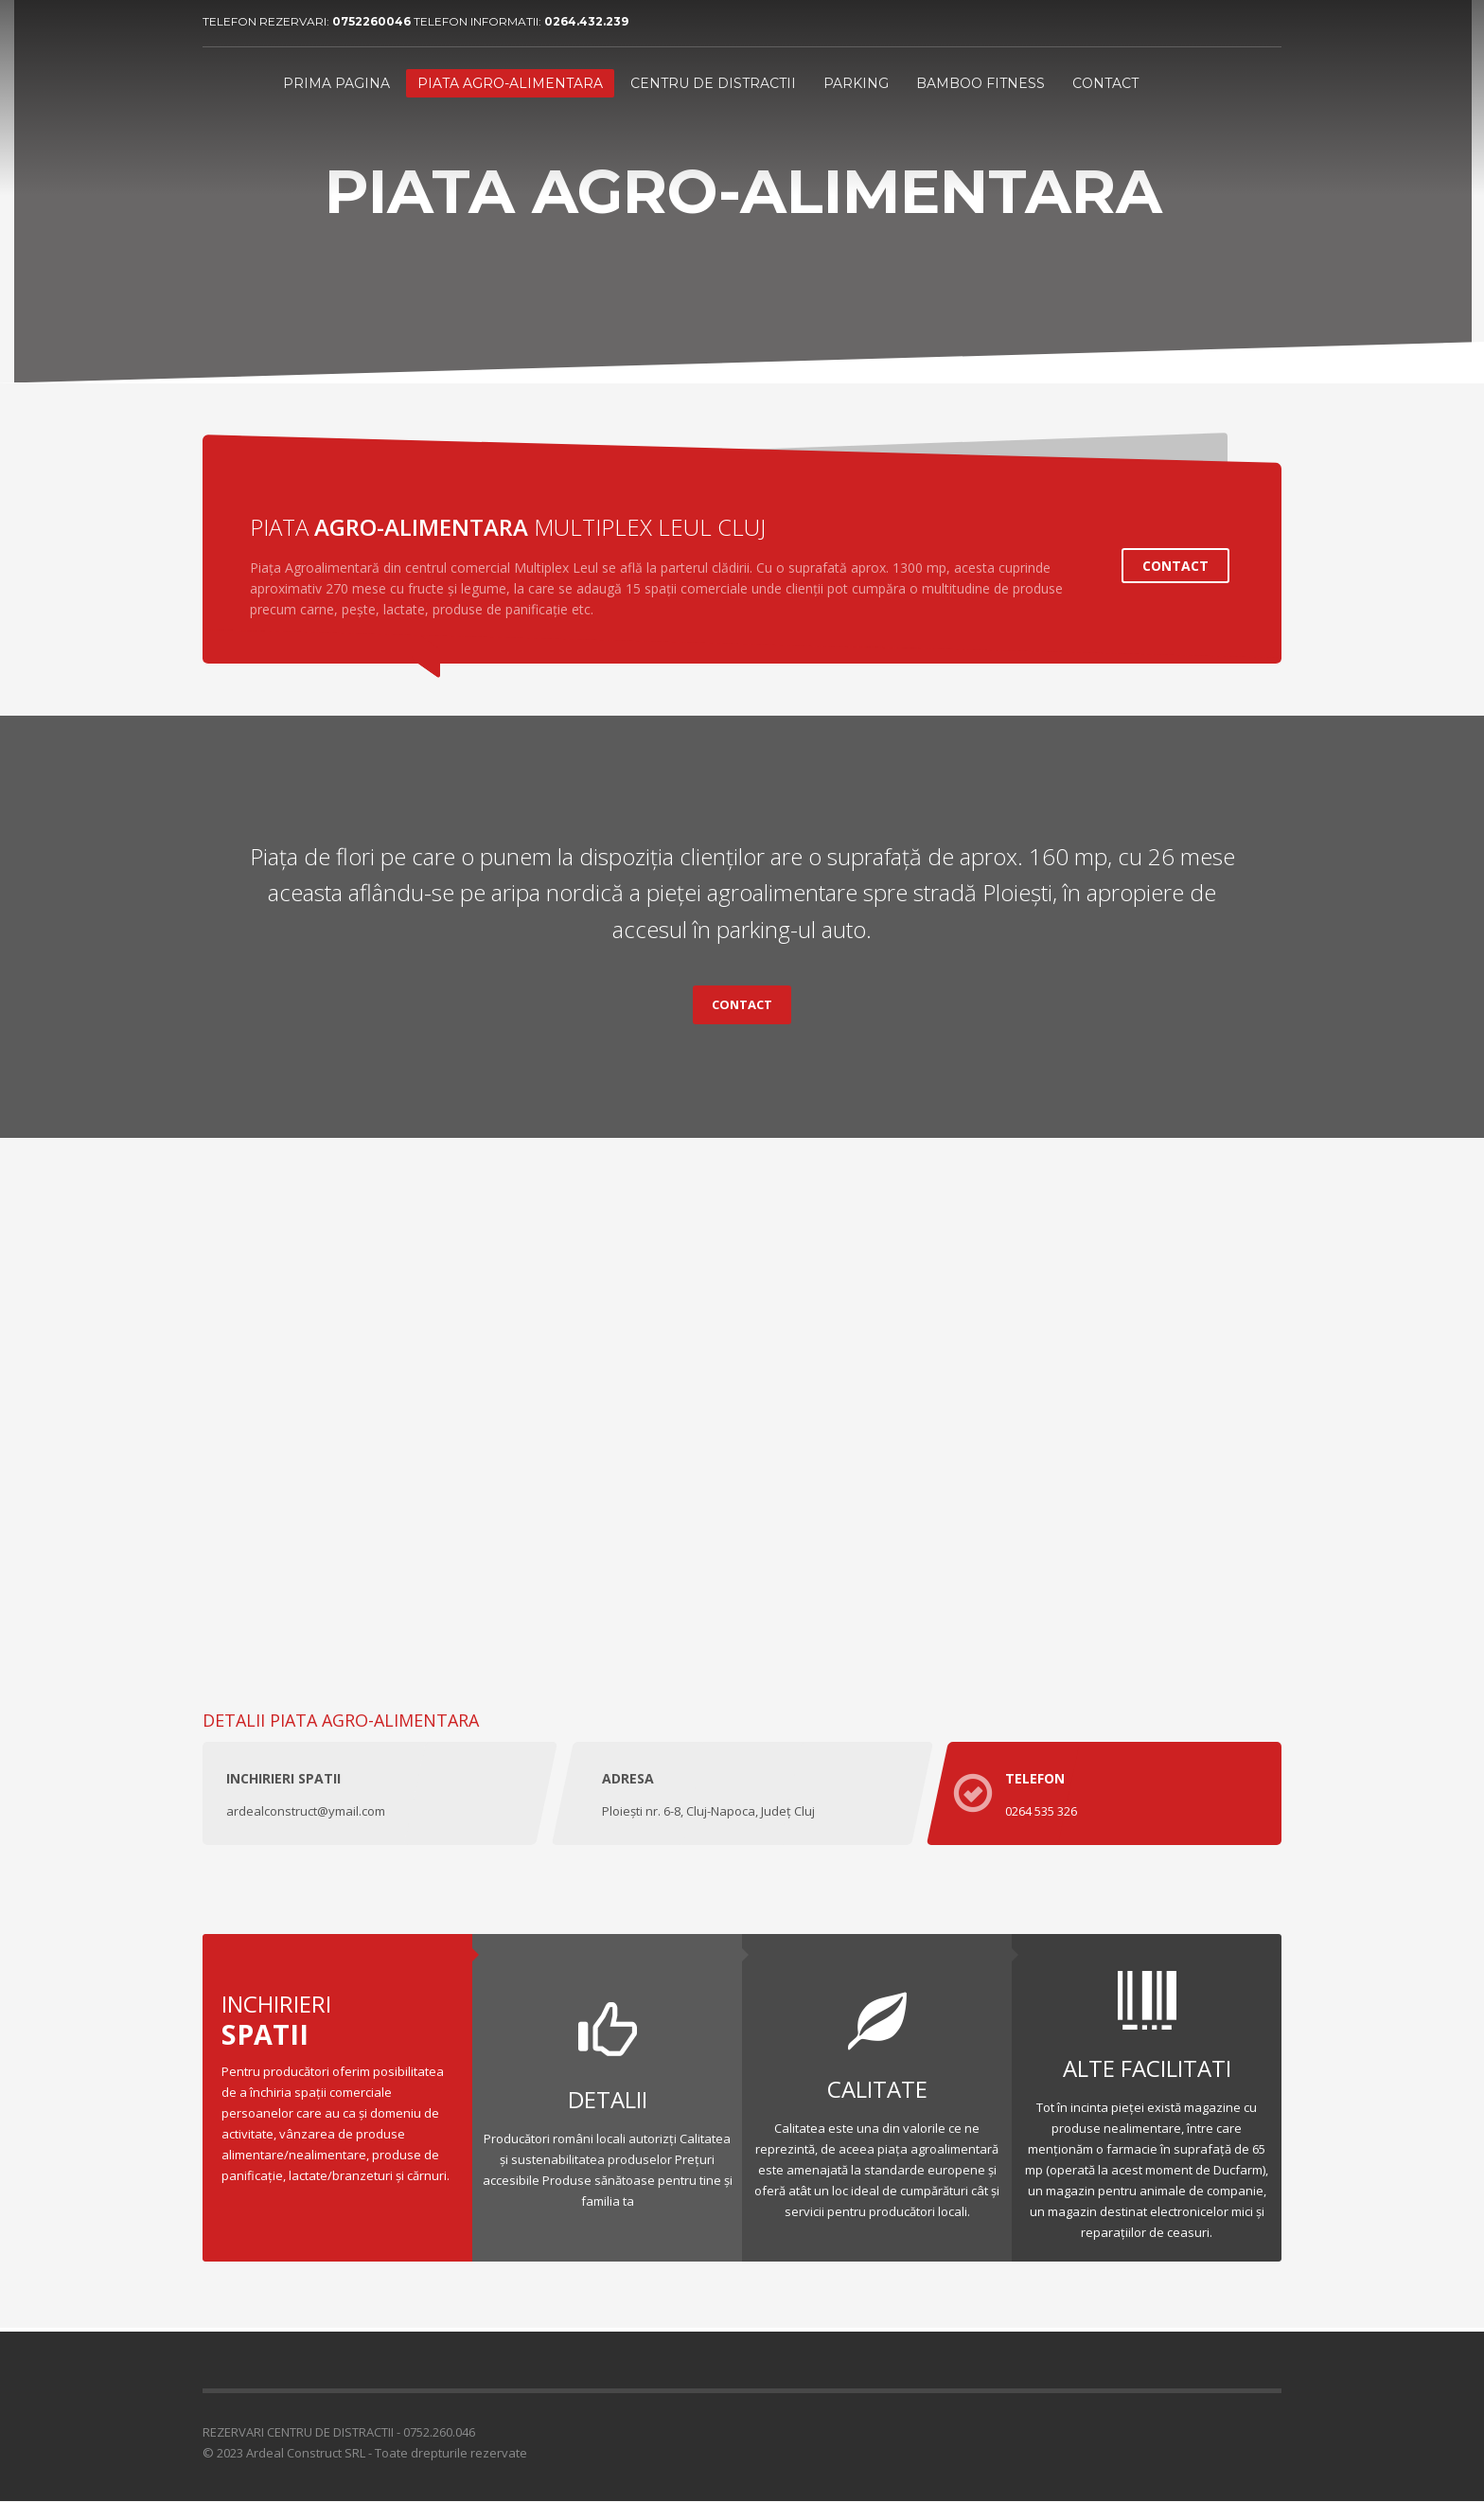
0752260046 (373, 21)
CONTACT (1175, 566)
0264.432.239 (586, 21)
